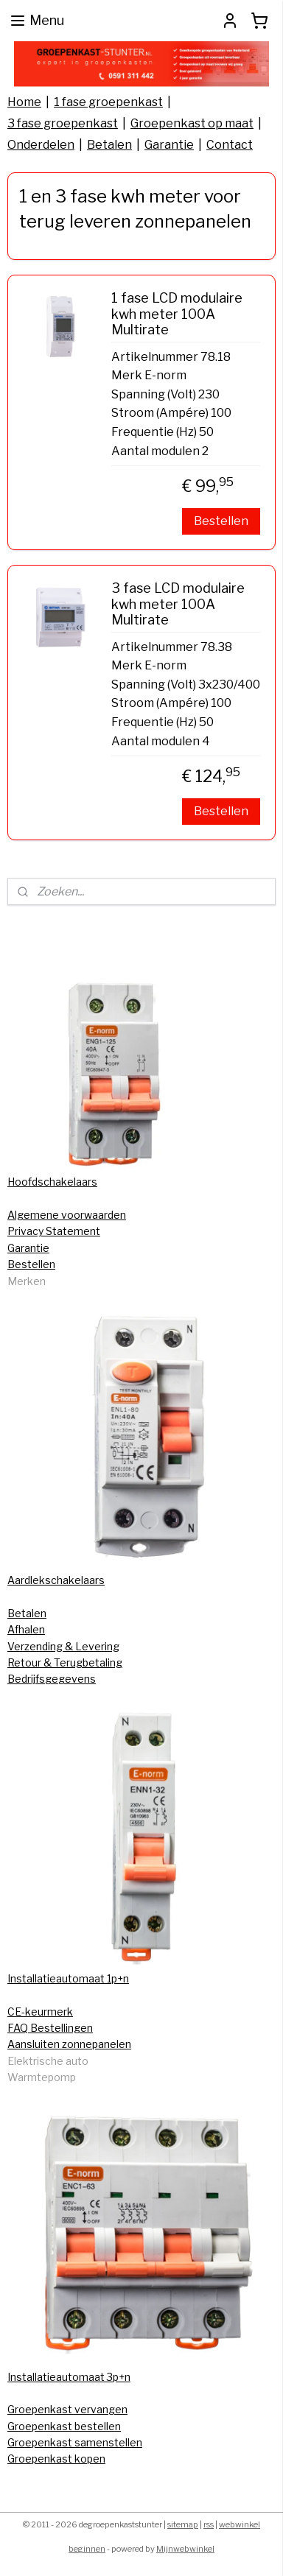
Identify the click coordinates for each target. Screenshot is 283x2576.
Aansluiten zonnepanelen (69, 2044)
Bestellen (221, 522)
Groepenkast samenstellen (74, 2442)
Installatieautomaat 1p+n (68, 1978)
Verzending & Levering (63, 1646)
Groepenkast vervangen (67, 2409)
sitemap (182, 2524)
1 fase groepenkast (108, 102)
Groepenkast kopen (56, 2458)
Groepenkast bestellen (64, 2426)
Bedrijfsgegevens (51, 1678)
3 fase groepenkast (62, 123)
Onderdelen (40, 145)
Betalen (109, 145)
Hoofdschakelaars (52, 1181)
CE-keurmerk (40, 2011)
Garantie (169, 145)
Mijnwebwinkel (185, 2549)
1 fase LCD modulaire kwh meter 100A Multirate (176, 314)
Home (24, 102)
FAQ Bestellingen (50, 2027)
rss (208, 2524)
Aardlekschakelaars (56, 1580)
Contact (229, 145)
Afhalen (26, 1629)
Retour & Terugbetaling (64, 1662)
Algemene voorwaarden (66, 1214)
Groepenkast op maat (192, 123)
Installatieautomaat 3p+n (68, 2377)
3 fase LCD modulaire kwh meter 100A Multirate (178, 604)
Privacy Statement (53, 1231)
